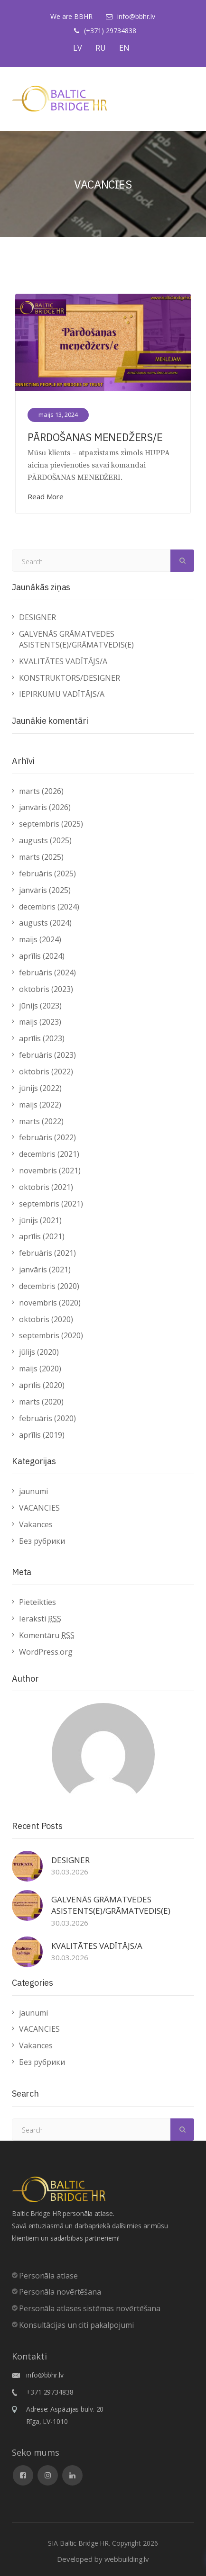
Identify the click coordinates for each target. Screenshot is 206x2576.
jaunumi (33, 1491)
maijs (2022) (40, 1104)
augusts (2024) (45, 923)
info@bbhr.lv (136, 16)
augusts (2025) (45, 840)
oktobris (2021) (46, 1187)
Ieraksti (40, 1618)
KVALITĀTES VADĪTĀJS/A (63, 661)
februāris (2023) (47, 1055)
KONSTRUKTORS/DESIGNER (69, 678)
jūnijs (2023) (40, 1005)
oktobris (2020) (46, 1319)
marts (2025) (41, 857)
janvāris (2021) (45, 1269)
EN (124, 48)
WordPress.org (46, 1652)
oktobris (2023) (46, 989)
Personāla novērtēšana (60, 2292)
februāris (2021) (47, 1253)
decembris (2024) (49, 906)
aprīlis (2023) (42, 1038)
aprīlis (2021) (42, 1236)
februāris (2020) (47, 1418)
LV (77, 48)
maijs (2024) (40, 939)
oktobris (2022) (46, 1071)
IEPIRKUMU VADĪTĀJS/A (61, 694)
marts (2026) (41, 791)
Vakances (36, 1524)
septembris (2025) (51, 824)
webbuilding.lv (127, 2559)
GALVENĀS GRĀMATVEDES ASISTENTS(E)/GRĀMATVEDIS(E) (76, 639)
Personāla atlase (48, 2275)
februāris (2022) (47, 1137)
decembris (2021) (49, 1154)
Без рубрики (42, 1541)
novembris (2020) (50, 1302)
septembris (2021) (51, 1203)
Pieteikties (37, 1602)
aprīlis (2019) (42, 1435)
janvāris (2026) (45, 807)
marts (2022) (41, 1121)
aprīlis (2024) (42, 956)
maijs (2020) (40, 1368)
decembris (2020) (49, 1286)
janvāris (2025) (45, 890)
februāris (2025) (47, 873)
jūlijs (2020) (39, 1352)
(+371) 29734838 (110, 30)
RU (100, 48)
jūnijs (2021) (40, 1220)
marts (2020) (41, 1401)
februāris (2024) (47, 972)
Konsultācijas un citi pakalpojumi (76, 2325)
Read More (46, 496)
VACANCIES (39, 1508)
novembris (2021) (50, 1170)
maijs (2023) (40, 1022)
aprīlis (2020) (42, 1385)
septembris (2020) (51, 1335)
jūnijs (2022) (40, 1088)
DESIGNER (37, 617)
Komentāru (47, 1635)
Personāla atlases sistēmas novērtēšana (89, 2308)
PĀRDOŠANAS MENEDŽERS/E (95, 437)
